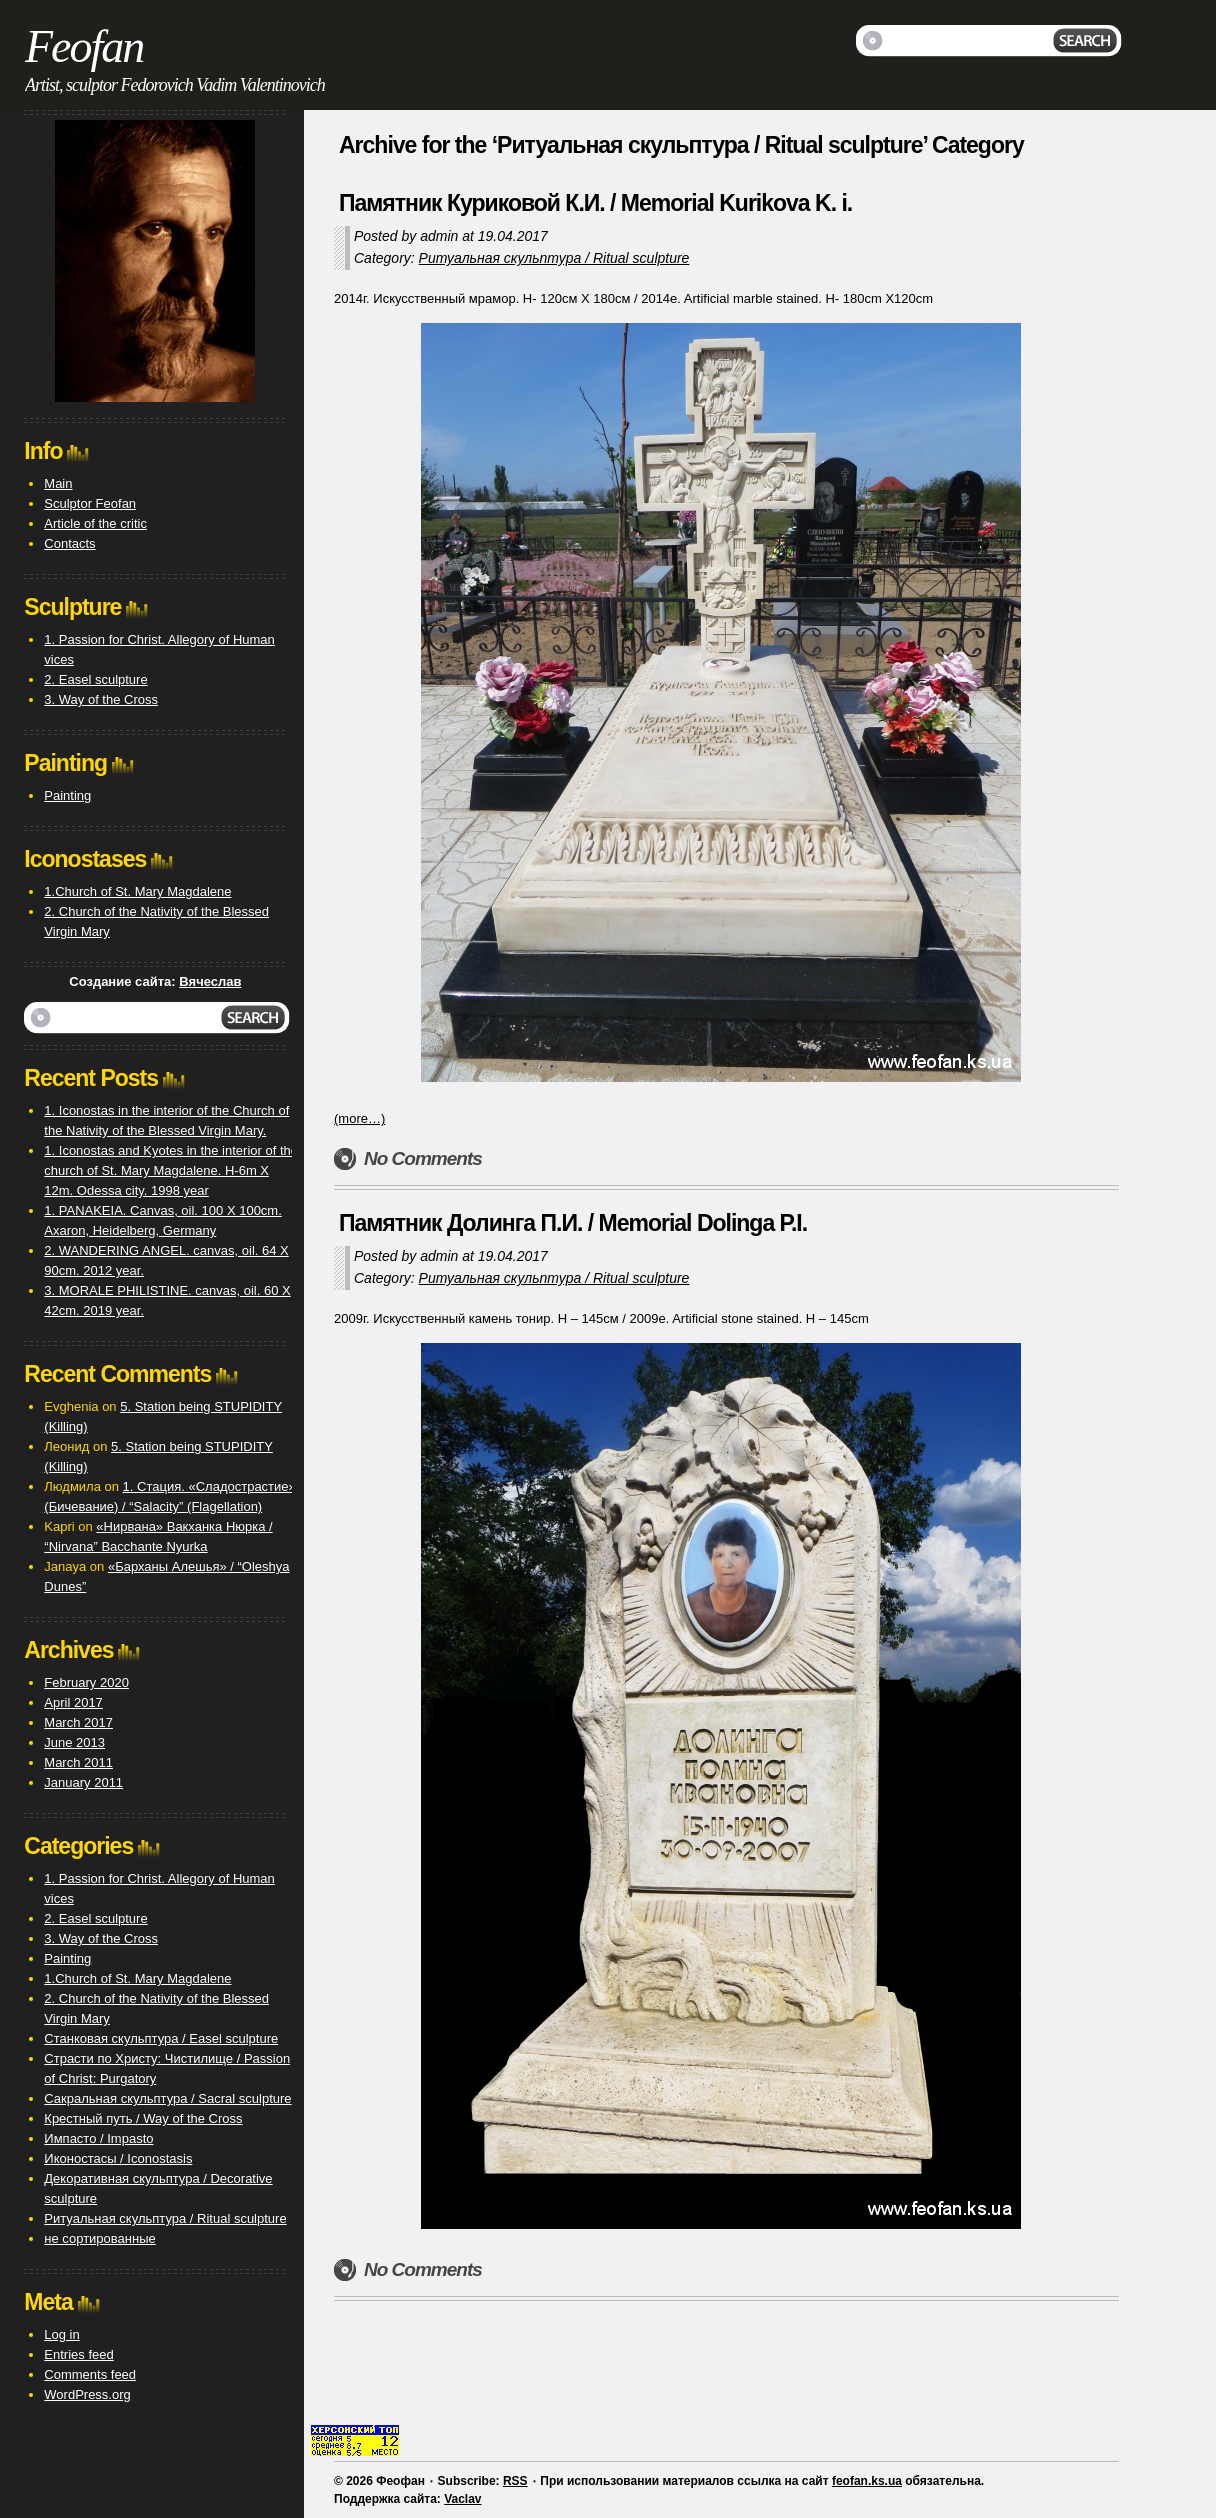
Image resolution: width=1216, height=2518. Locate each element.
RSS (515, 2481)
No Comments (423, 1158)
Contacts (69, 543)
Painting (67, 795)
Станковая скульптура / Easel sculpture (161, 2038)
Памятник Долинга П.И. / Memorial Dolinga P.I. (573, 1223)
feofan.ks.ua (867, 2481)
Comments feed (90, 2374)
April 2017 (73, 1702)
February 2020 (86, 1682)
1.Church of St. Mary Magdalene (137, 891)
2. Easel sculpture (95, 679)
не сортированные (99, 2238)
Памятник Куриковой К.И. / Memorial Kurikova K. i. (595, 203)
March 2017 (78, 1722)
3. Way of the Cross (101, 699)
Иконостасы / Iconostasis (118, 2158)
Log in (61, 2334)
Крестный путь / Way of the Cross (143, 2118)
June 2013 (74, 1742)
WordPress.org (87, 2394)
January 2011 (83, 1782)
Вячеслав (210, 981)
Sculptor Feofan (90, 503)
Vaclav (462, 2499)
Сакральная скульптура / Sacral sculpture (167, 2098)
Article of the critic (95, 523)
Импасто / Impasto (98, 2138)
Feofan (84, 46)
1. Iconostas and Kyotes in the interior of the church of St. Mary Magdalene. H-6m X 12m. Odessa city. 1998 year (171, 1170)
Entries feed (78, 2354)
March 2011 (78, 1762)
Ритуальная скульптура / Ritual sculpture (554, 258)
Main (58, 483)
